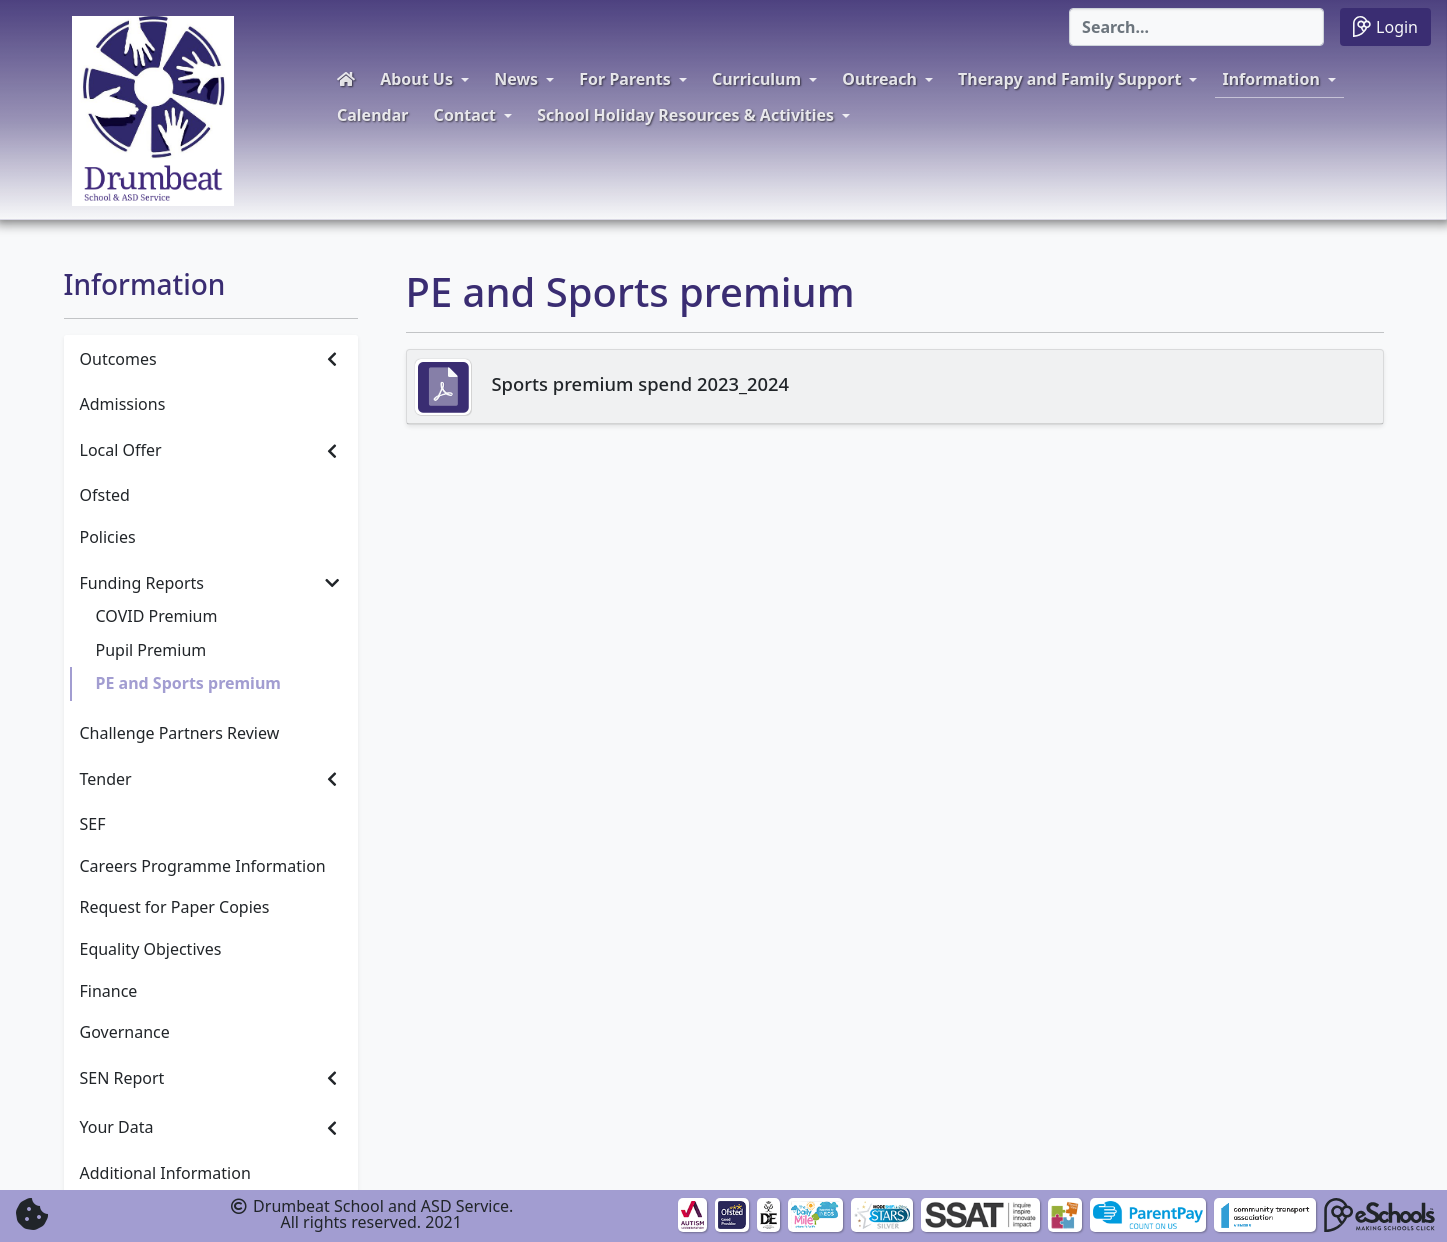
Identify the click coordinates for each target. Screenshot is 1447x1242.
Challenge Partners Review (180, 733)
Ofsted (105, 495)
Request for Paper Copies (175, 907)
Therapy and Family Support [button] (1069, 79)
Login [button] (1385, 26)
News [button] (516, 79)
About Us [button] (416, 79)
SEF (93, 824)
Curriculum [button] (756, 79)
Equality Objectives (151, 949)
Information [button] (1271, 79)
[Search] (1196, 27)
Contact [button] (465, 115)
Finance (109, 991)
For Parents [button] (624, 79)
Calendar (372, 115)
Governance (125, 1032)
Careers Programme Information (203, 866)
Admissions (123, 404)
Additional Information (165, 1173)
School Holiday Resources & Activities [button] (685, 115)
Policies (108, 537)
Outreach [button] (879, 79)
